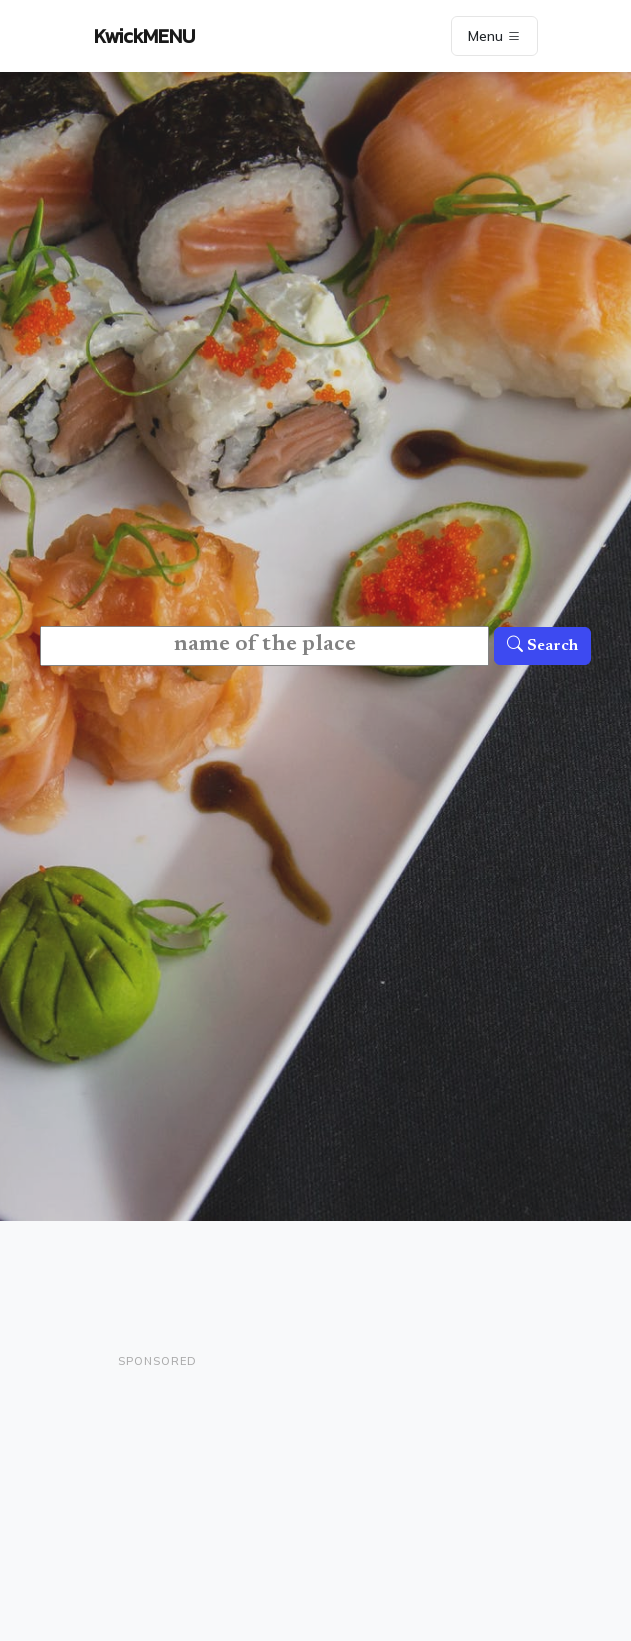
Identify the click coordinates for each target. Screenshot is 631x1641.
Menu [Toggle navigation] (494, 36)
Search (542, 646)
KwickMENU (144, 36)
